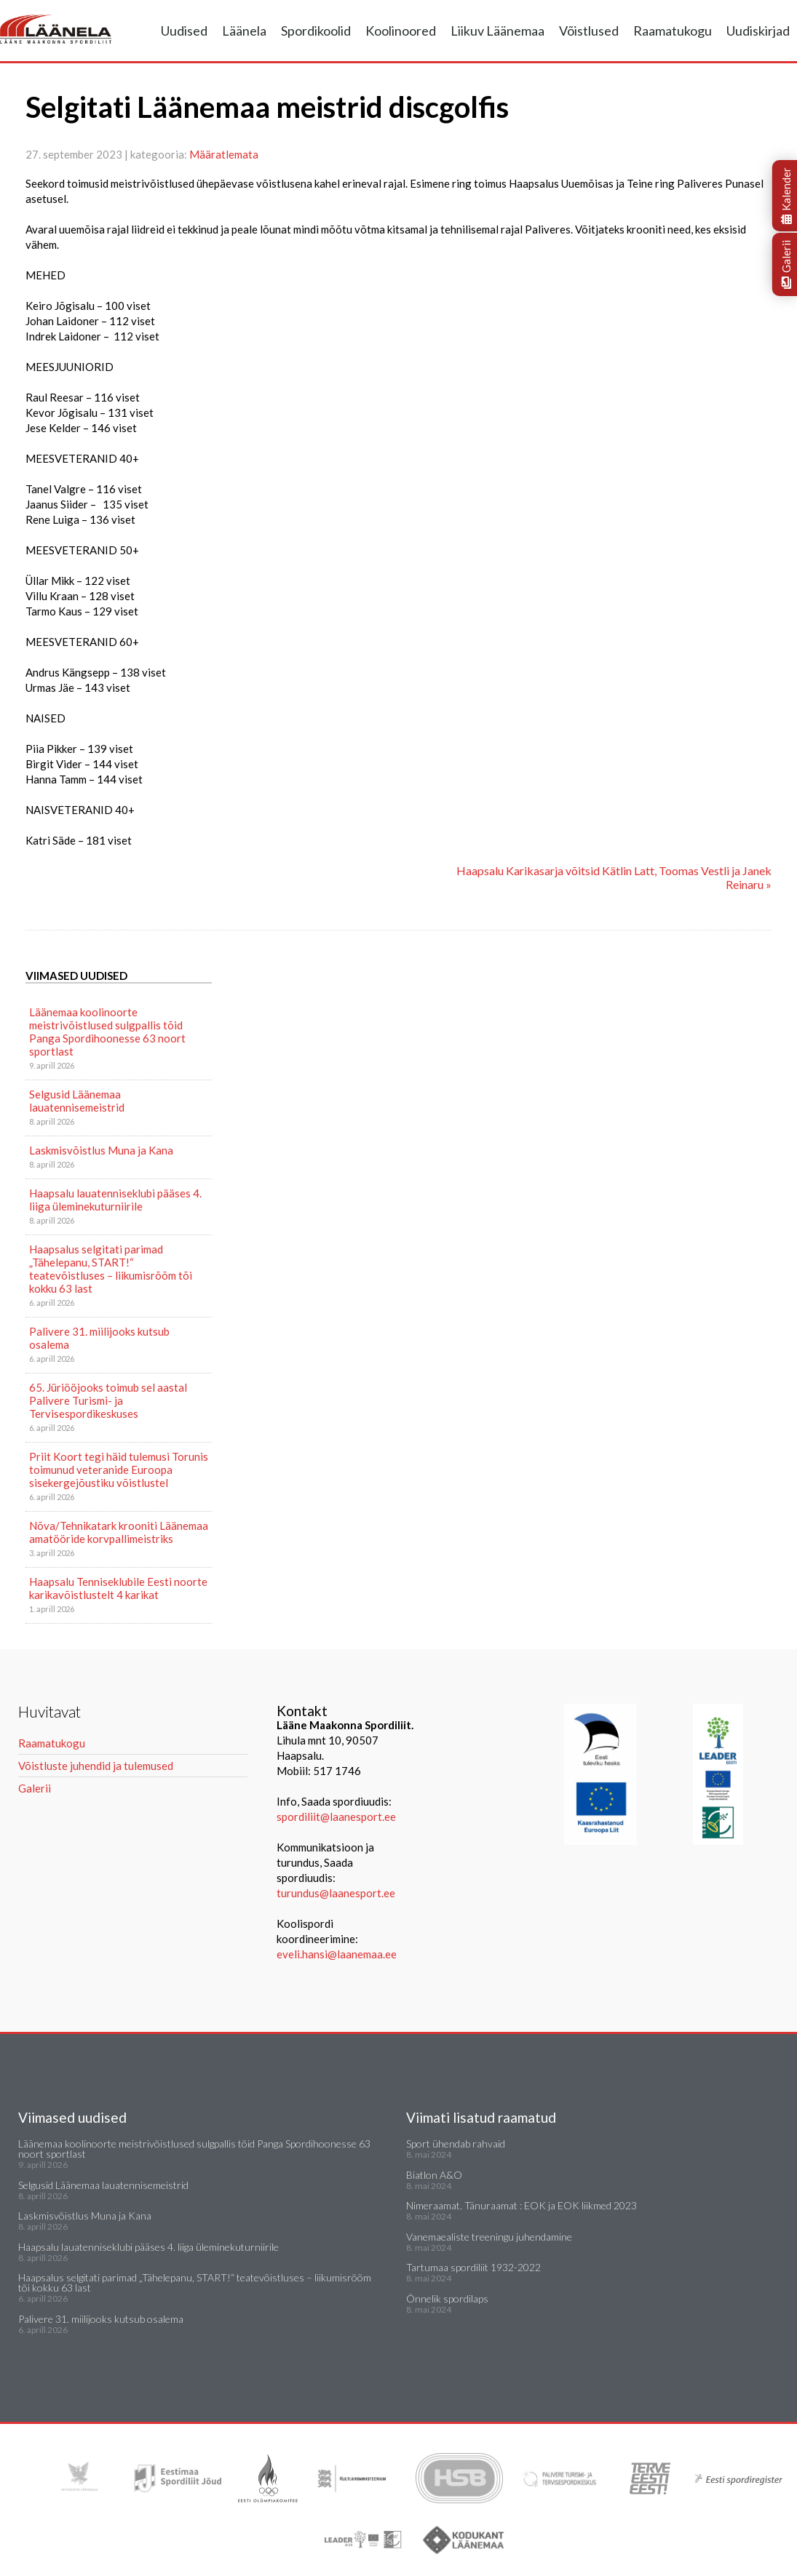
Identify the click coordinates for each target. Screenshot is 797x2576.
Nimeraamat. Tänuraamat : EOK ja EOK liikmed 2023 (521, 2205)
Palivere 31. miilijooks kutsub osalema (99, 1338)
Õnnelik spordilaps (447, 2298)
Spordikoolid (316, 31)
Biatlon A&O (434, 2175)
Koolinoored (400, 31)
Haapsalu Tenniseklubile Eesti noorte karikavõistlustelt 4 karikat (118, 1588)
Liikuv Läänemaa (497, 31)
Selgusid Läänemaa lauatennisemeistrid (76, 1101)
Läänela (244, 31)
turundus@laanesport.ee (337, 1892)
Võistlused (589, 31)
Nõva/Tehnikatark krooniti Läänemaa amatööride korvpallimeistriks (118, 1532)
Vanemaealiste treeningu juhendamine (489, 2236)
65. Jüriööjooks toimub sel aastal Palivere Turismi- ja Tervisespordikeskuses (108, 1400)
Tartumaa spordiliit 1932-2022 (473, 2267)
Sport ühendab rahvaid (455, 2143)
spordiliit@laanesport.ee (336, 1816)
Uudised (184, 31)
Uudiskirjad (758, 31)
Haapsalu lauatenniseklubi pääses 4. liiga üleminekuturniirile (115, 1200)
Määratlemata (223, 154)
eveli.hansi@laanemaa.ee (337, 1954)
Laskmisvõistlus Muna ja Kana (101, 1150)
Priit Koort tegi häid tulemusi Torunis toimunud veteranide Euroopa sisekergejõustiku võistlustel (118, 1469)
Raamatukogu (672, 31)
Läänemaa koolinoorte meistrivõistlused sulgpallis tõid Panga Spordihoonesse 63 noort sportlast (107, 1031)
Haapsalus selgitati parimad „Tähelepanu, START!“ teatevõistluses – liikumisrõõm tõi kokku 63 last (110, 1269)
